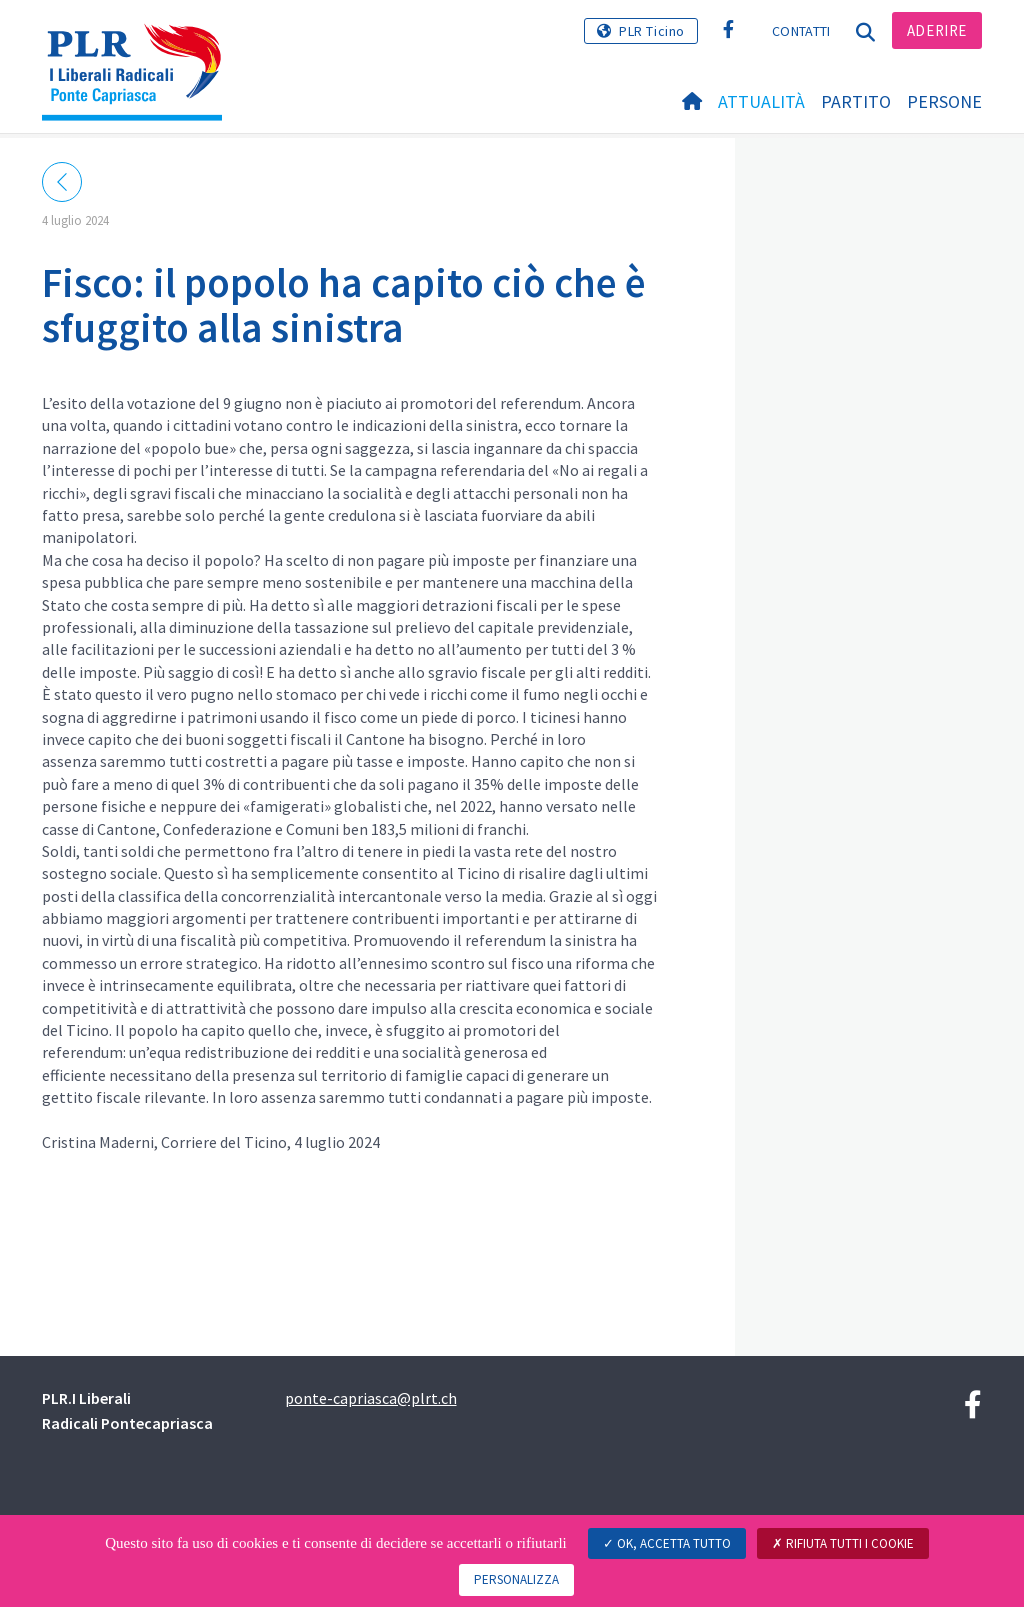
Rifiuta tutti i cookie (843, 1543)
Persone (944, 101)
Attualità (761, 101)
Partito (856, 101)
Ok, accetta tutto (667, 1543)
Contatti (801, 31)
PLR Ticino (652, 31)
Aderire (937, 30)
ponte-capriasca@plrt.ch (371, 1398)
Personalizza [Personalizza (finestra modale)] (516, 1579)
